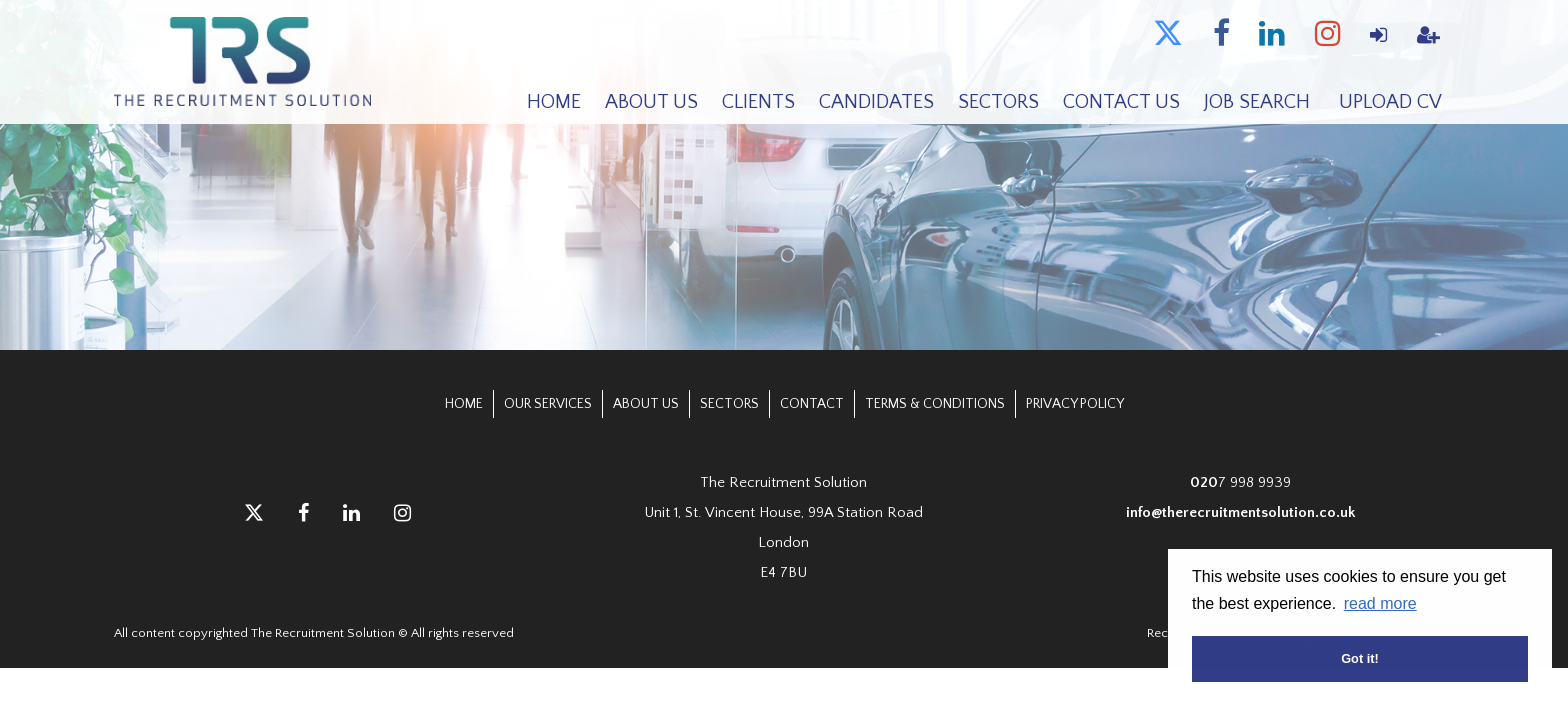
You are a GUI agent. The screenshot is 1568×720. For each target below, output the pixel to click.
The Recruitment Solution (246, 62)
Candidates (876, 102)
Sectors (998, 102)
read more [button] (1380, 603)
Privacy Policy (1075, 404)
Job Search (1257, 102)
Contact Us (1121, 102)
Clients (758, 102)
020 (1204, 482)
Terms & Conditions (935, 404)
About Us (651, 102)
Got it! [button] (1360, 658)
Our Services (548, 404)
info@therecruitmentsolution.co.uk (1240, 512)
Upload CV (1390, 102)
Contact (812, 404)
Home (554, 102)
